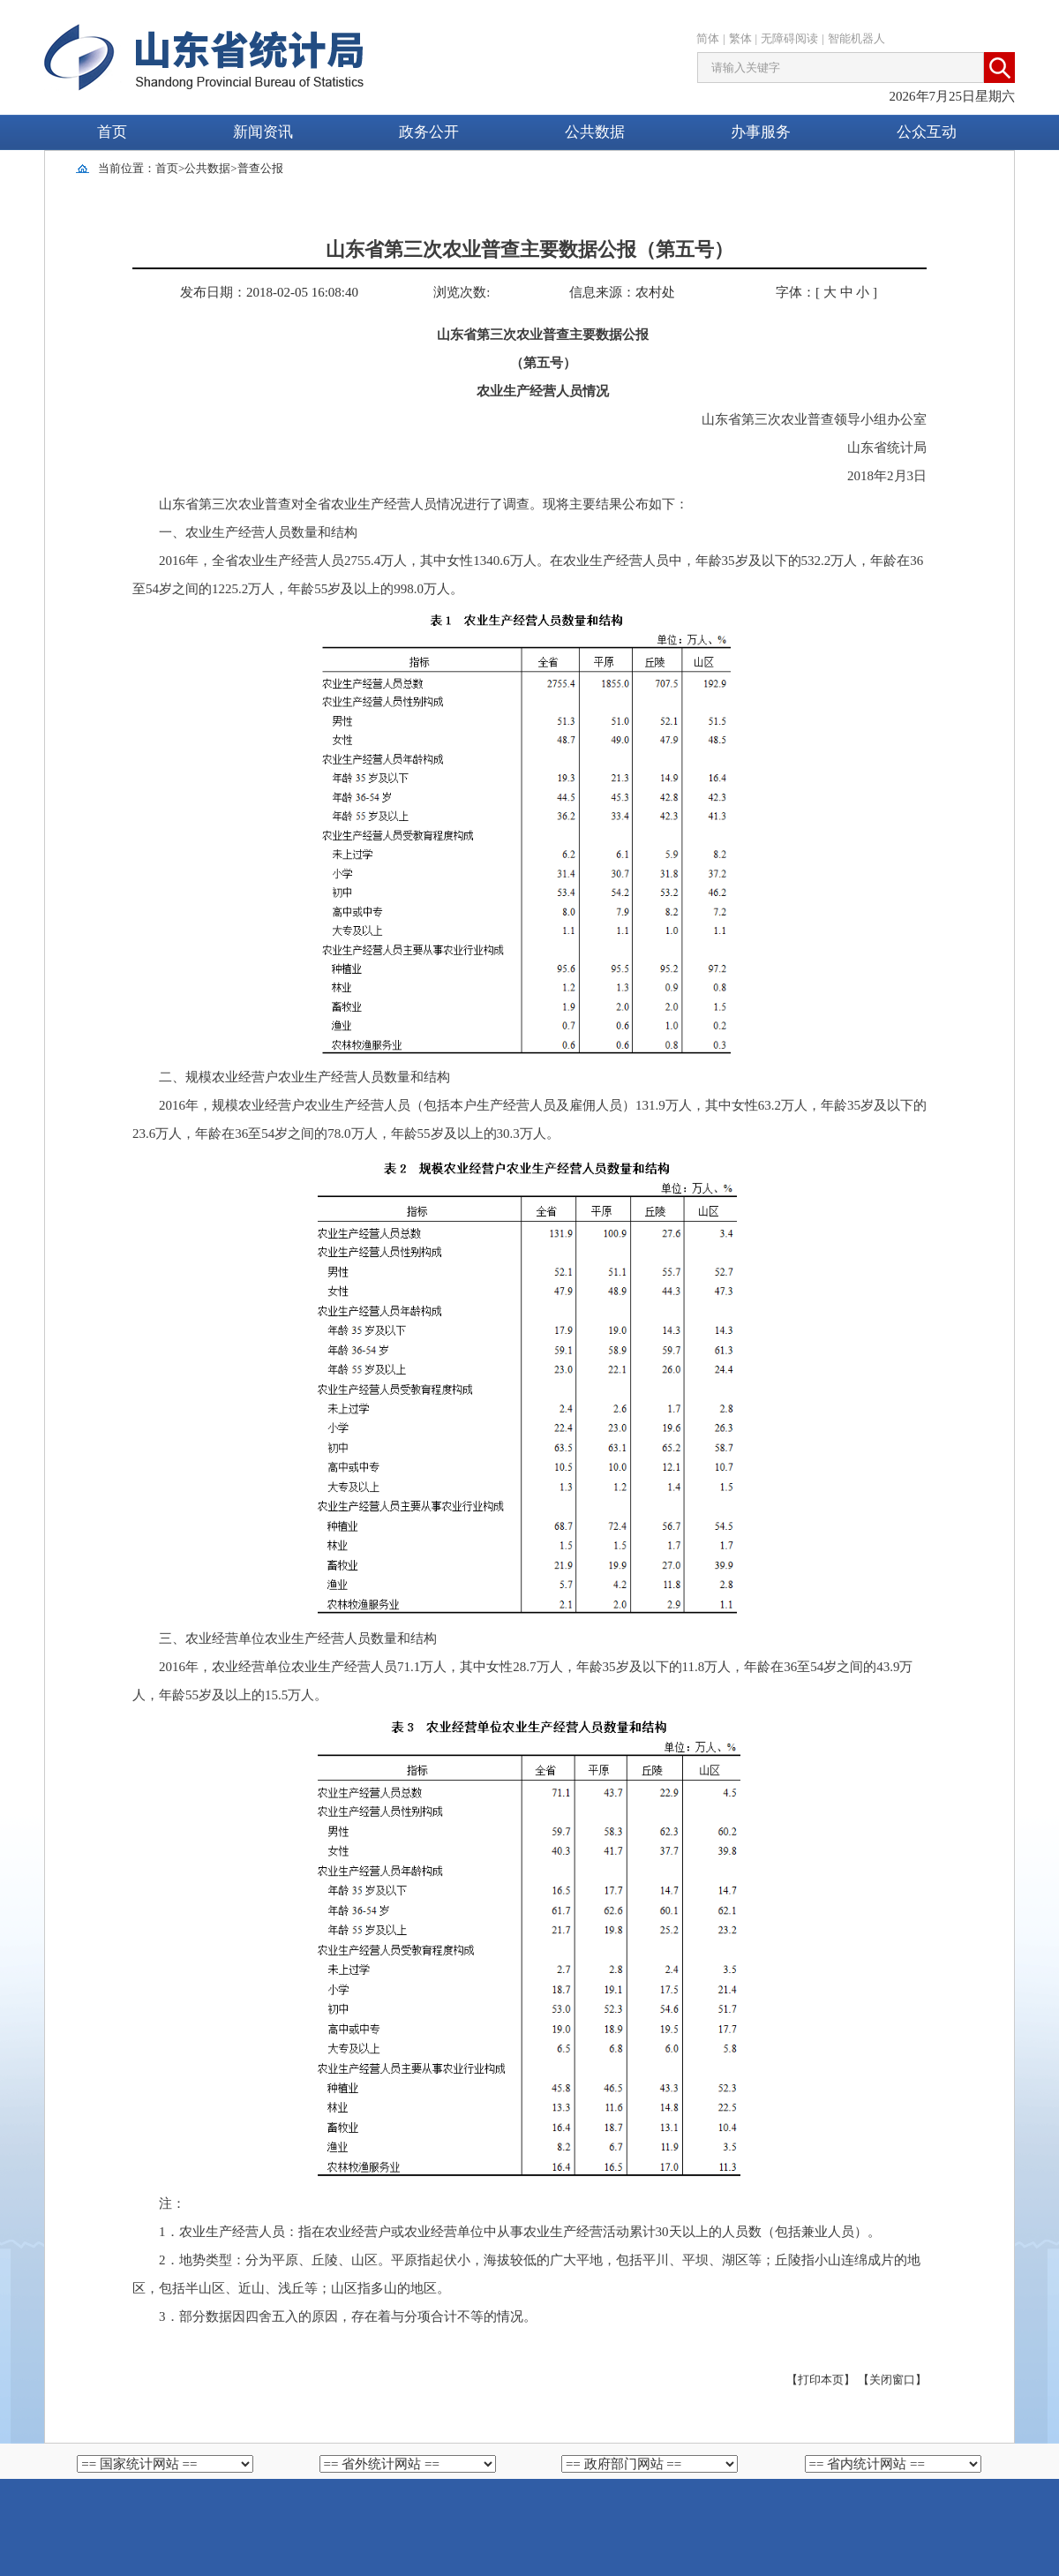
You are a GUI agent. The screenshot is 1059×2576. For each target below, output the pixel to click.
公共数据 (595, 132)
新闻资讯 (263, 132)
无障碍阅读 (789, 38)
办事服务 (761, 132)
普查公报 (260, 168)
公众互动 (927, 132)
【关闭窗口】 (892, 2379)
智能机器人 (856, 38)
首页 (112, 132)
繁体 (740, 38)
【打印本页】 (820, 2379)
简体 (707, 38)
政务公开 (429, 132)
